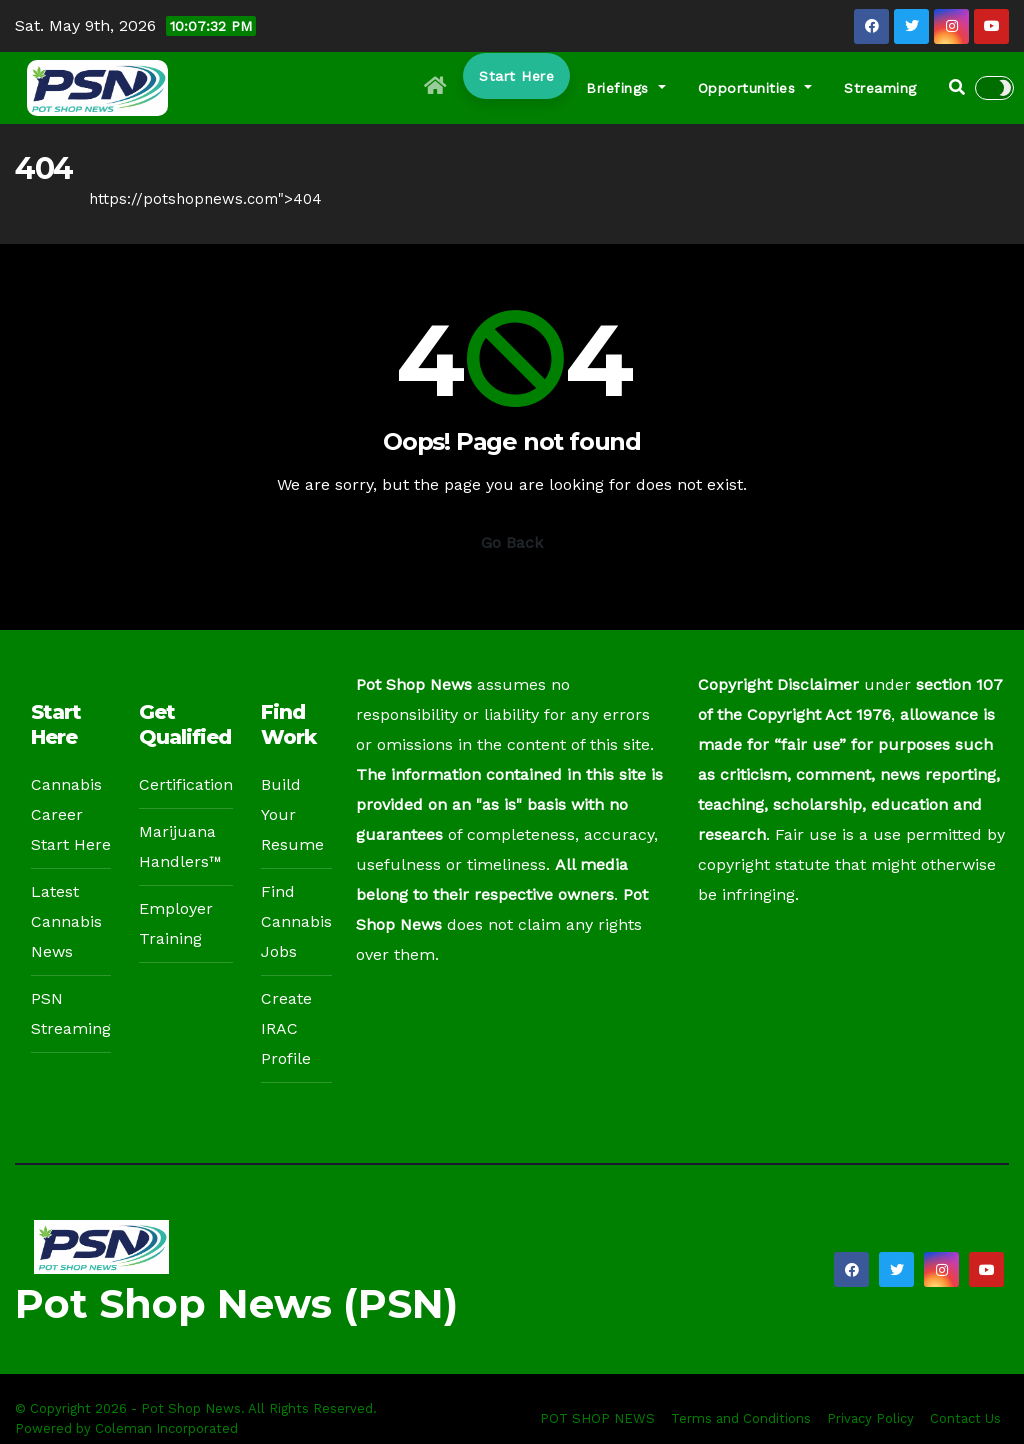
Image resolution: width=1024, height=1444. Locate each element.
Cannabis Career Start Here (71, 814)
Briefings (626, 88)
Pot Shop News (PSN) (236, 1303)
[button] (957, 87)
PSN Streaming (71, 1013)
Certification (186, 784)
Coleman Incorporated (166, 1428)
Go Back (512, 542)
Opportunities (755, 88)
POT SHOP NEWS (597, 1418)
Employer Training (176, 923)
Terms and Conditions (741, 1418)
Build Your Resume (292, 814)
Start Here (516, 76)
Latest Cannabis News (66, 921)
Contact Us (965, 1418)
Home (37, 199)
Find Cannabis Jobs (296, 921)
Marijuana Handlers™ (180, 846)
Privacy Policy (870, 1418)
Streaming (880, 88)
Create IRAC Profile (286, 1028)
